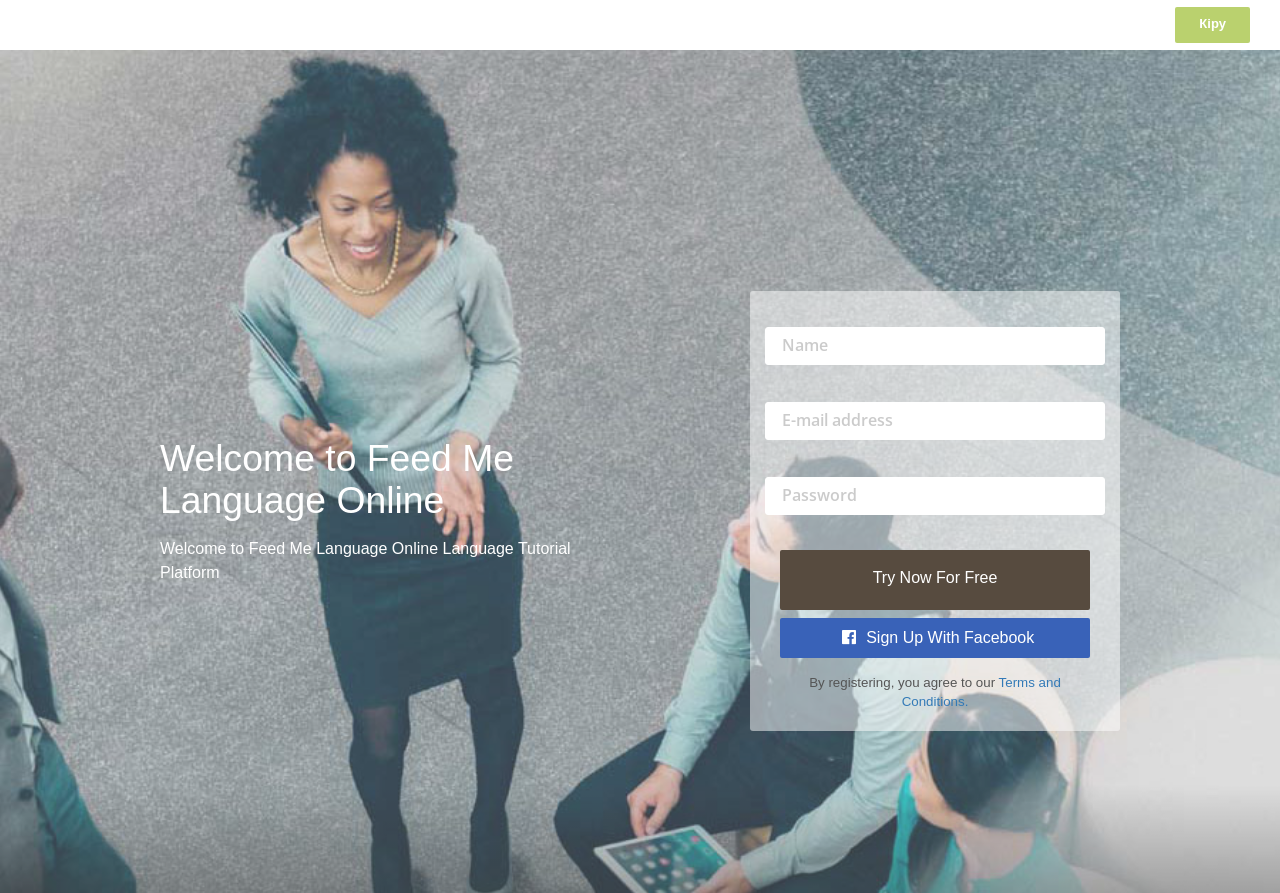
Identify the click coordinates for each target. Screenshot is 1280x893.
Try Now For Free (935, 577)
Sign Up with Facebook (938, 637)
